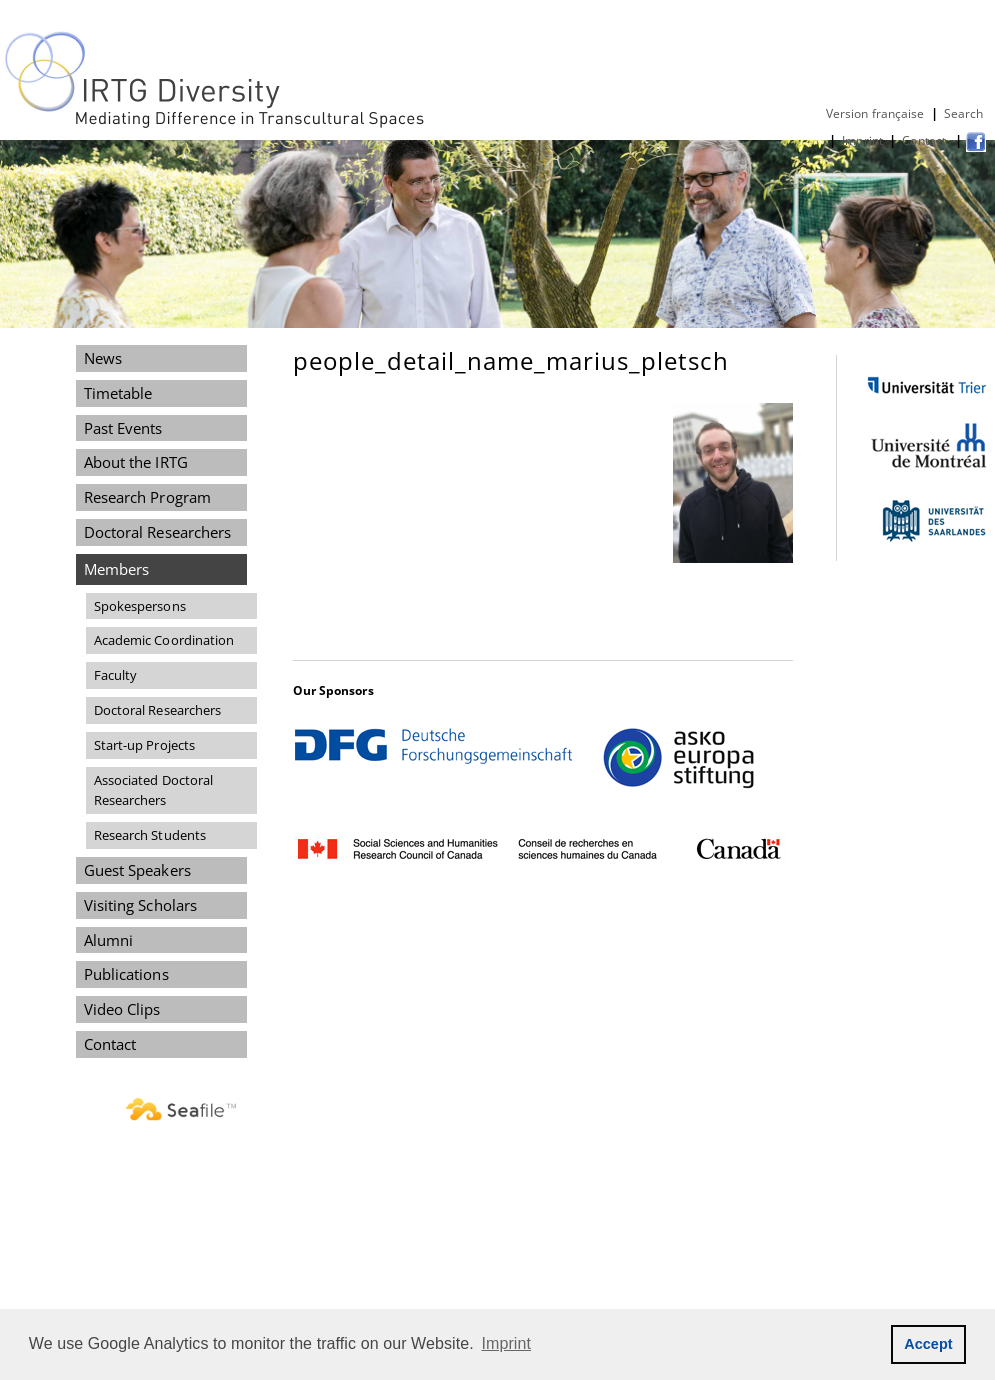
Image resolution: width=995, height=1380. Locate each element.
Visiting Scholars (141, 905)
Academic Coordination (164, 640)
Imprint (862, 140)
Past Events (123, 428)
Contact (925, 140)
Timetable (118, 393)
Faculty (116, 675)
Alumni (109, 940)
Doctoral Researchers (158, 532)
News (103, 358)
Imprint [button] (507, 1343)
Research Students (150, 835)
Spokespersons (140, 606)
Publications (126, 974)
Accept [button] (928, 1344)
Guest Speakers (137, 870)
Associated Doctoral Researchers (154, 790)
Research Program (147, 497)
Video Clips (122, 1009)
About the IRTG (136, 462)
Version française (875, 113)
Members (117, 569)
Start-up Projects (145, 745)
